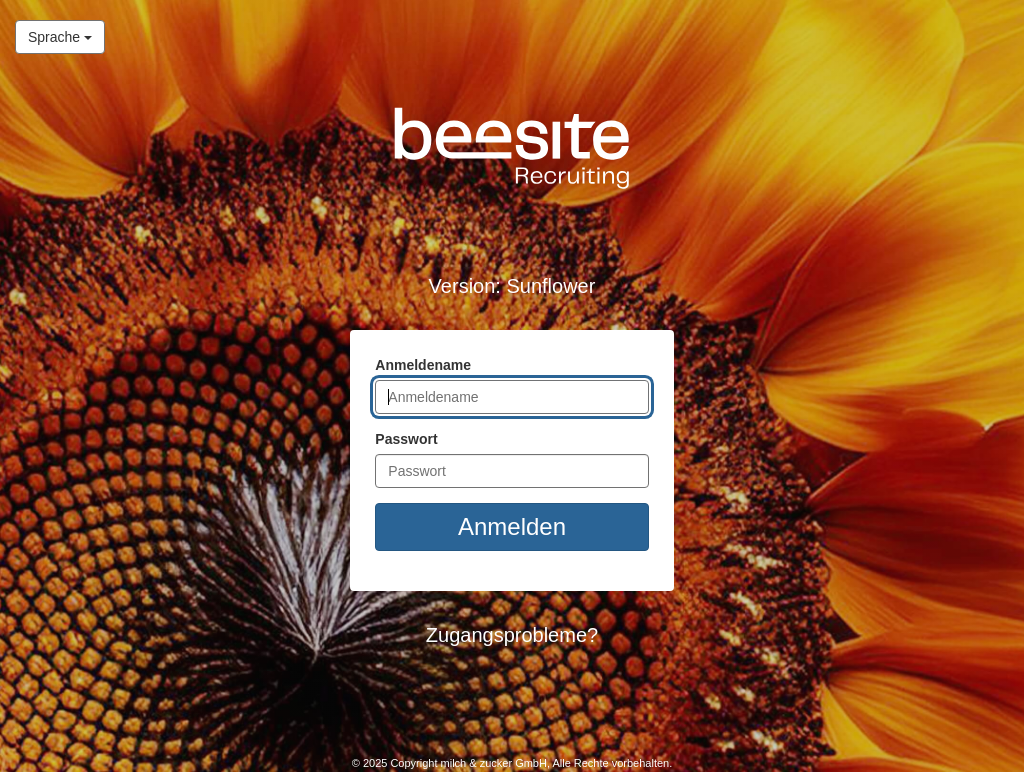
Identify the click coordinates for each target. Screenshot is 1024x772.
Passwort (406, 439)
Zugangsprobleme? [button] (512, 635)
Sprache (53, 35)
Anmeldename (423, 365)
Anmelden (512, 526)
